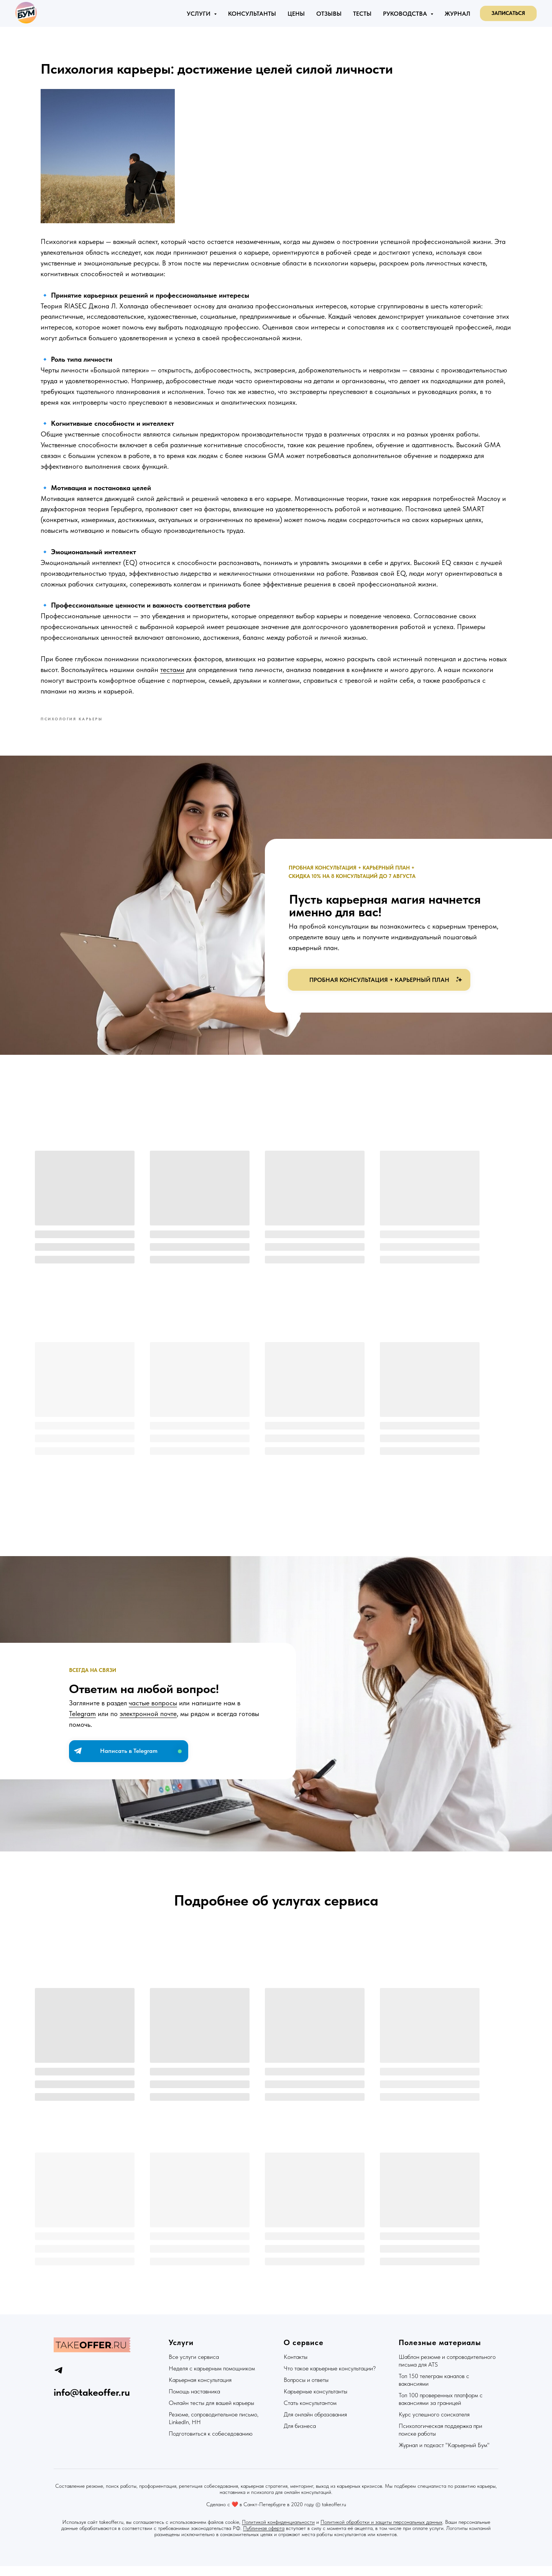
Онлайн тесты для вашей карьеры (211, 2412)
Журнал (457, 13)
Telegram (82, 1726)
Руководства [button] (406, 13)
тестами (231, 683)
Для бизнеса (300, 2435)
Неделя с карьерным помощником (212, 2378)
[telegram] (58, 2380)
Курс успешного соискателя (434, 2424)
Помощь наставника (194, 2401)
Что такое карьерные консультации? (330, 2378)
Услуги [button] (199, 13)
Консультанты (252, 13)
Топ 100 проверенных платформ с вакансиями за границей (441, 2408)
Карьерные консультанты (315, 2401)
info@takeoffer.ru (92, 2402)
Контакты (295, 2366)
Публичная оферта (263, 2538)
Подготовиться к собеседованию (211, 2443)
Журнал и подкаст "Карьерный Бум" (444, 2455)
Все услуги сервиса (194, 2366)
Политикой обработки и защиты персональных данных (381, 2532)
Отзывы (329, 13)
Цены (296, 13)
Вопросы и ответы (306, 2389)
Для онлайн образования (315, 2424)
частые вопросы (153, 1715)
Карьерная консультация (200, 2389)
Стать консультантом (310, 2412)
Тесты (362, 13)
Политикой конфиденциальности (278, 2532)
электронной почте (148, 1726)
